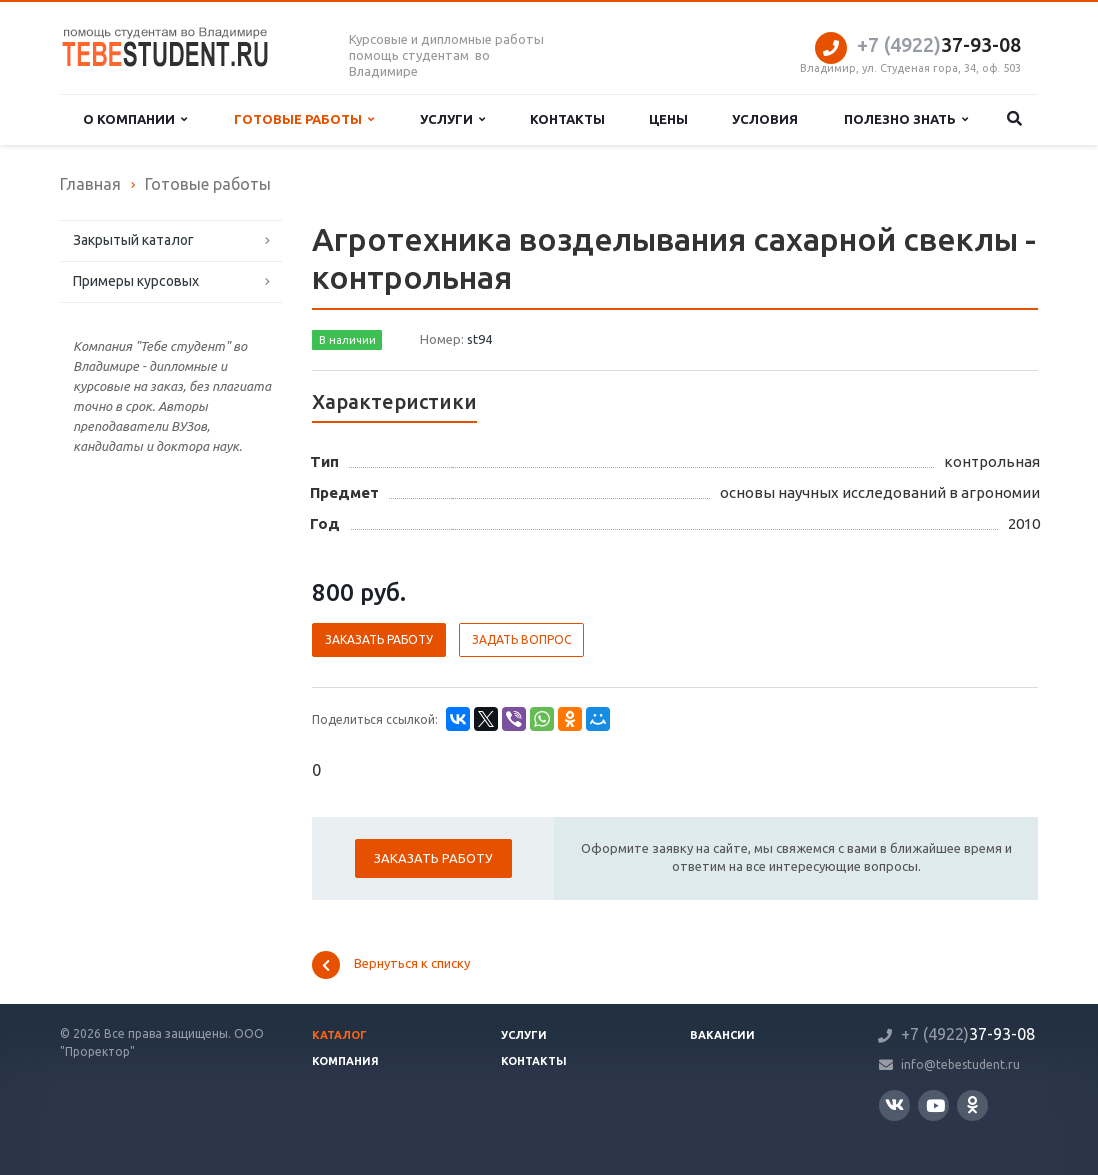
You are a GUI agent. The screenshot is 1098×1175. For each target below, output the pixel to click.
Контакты (567, 119)
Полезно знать (906, 119)
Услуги (452, 119)
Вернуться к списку (391, 965)
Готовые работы (304, 119)
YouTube (935, 1105)
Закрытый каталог (133, 240)
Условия (765, 119)
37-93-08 (939, 44)
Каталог (339, 1035)
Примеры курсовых (136, 281)
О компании (135, 119)
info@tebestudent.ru (960, 1064)
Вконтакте (894, 1104)
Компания (345, 1061)
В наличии (347, 340)
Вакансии (722, 1035)
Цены (668, 119)
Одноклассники (972, 1104)
